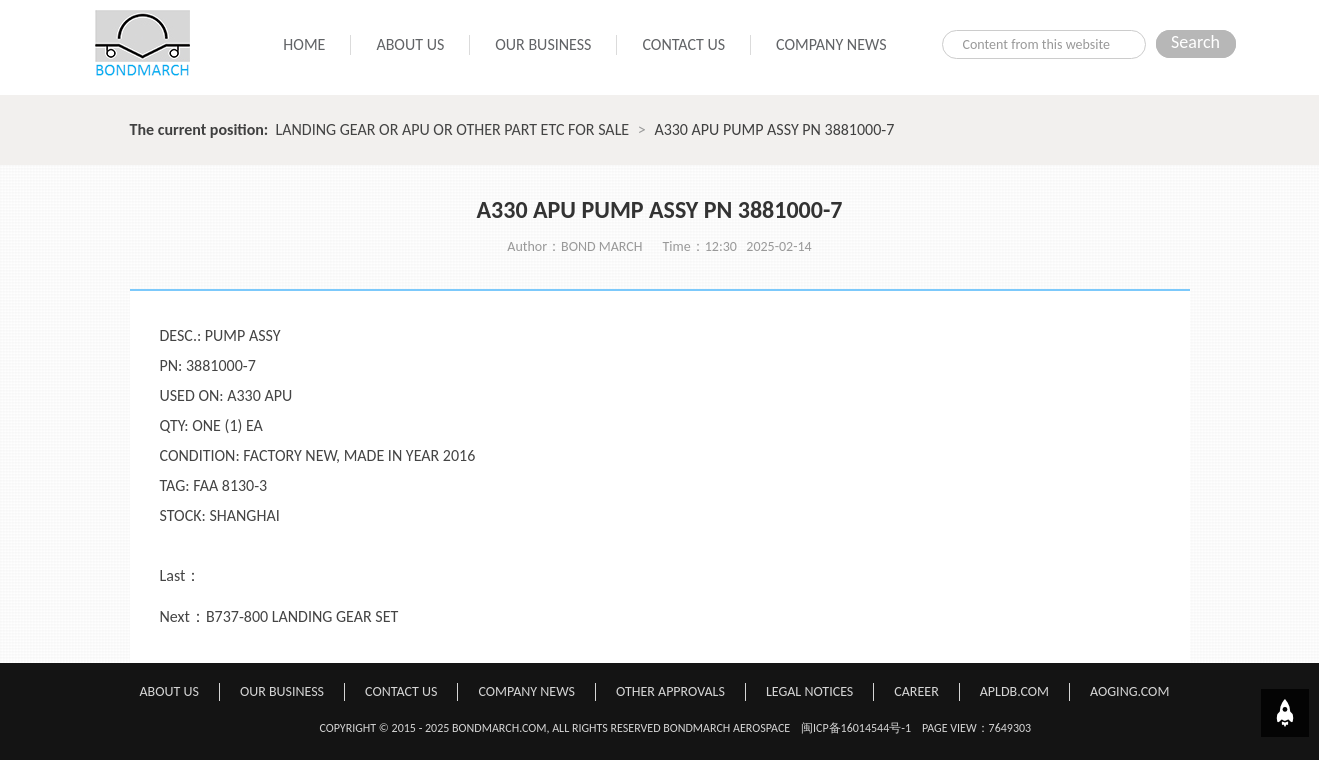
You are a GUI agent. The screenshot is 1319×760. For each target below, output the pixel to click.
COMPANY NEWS (831, 44)
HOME (304, 44)
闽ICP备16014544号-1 (856, 728)
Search (1195, 42)
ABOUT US (410, 44)
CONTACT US (683, 44)
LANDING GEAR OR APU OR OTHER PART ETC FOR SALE (453, 129)
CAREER (916, 691)
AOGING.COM (1129, 691)
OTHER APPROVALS (670, 691)
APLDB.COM (1014, 691)
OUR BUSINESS (543, 44)
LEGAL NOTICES (809, 691)
